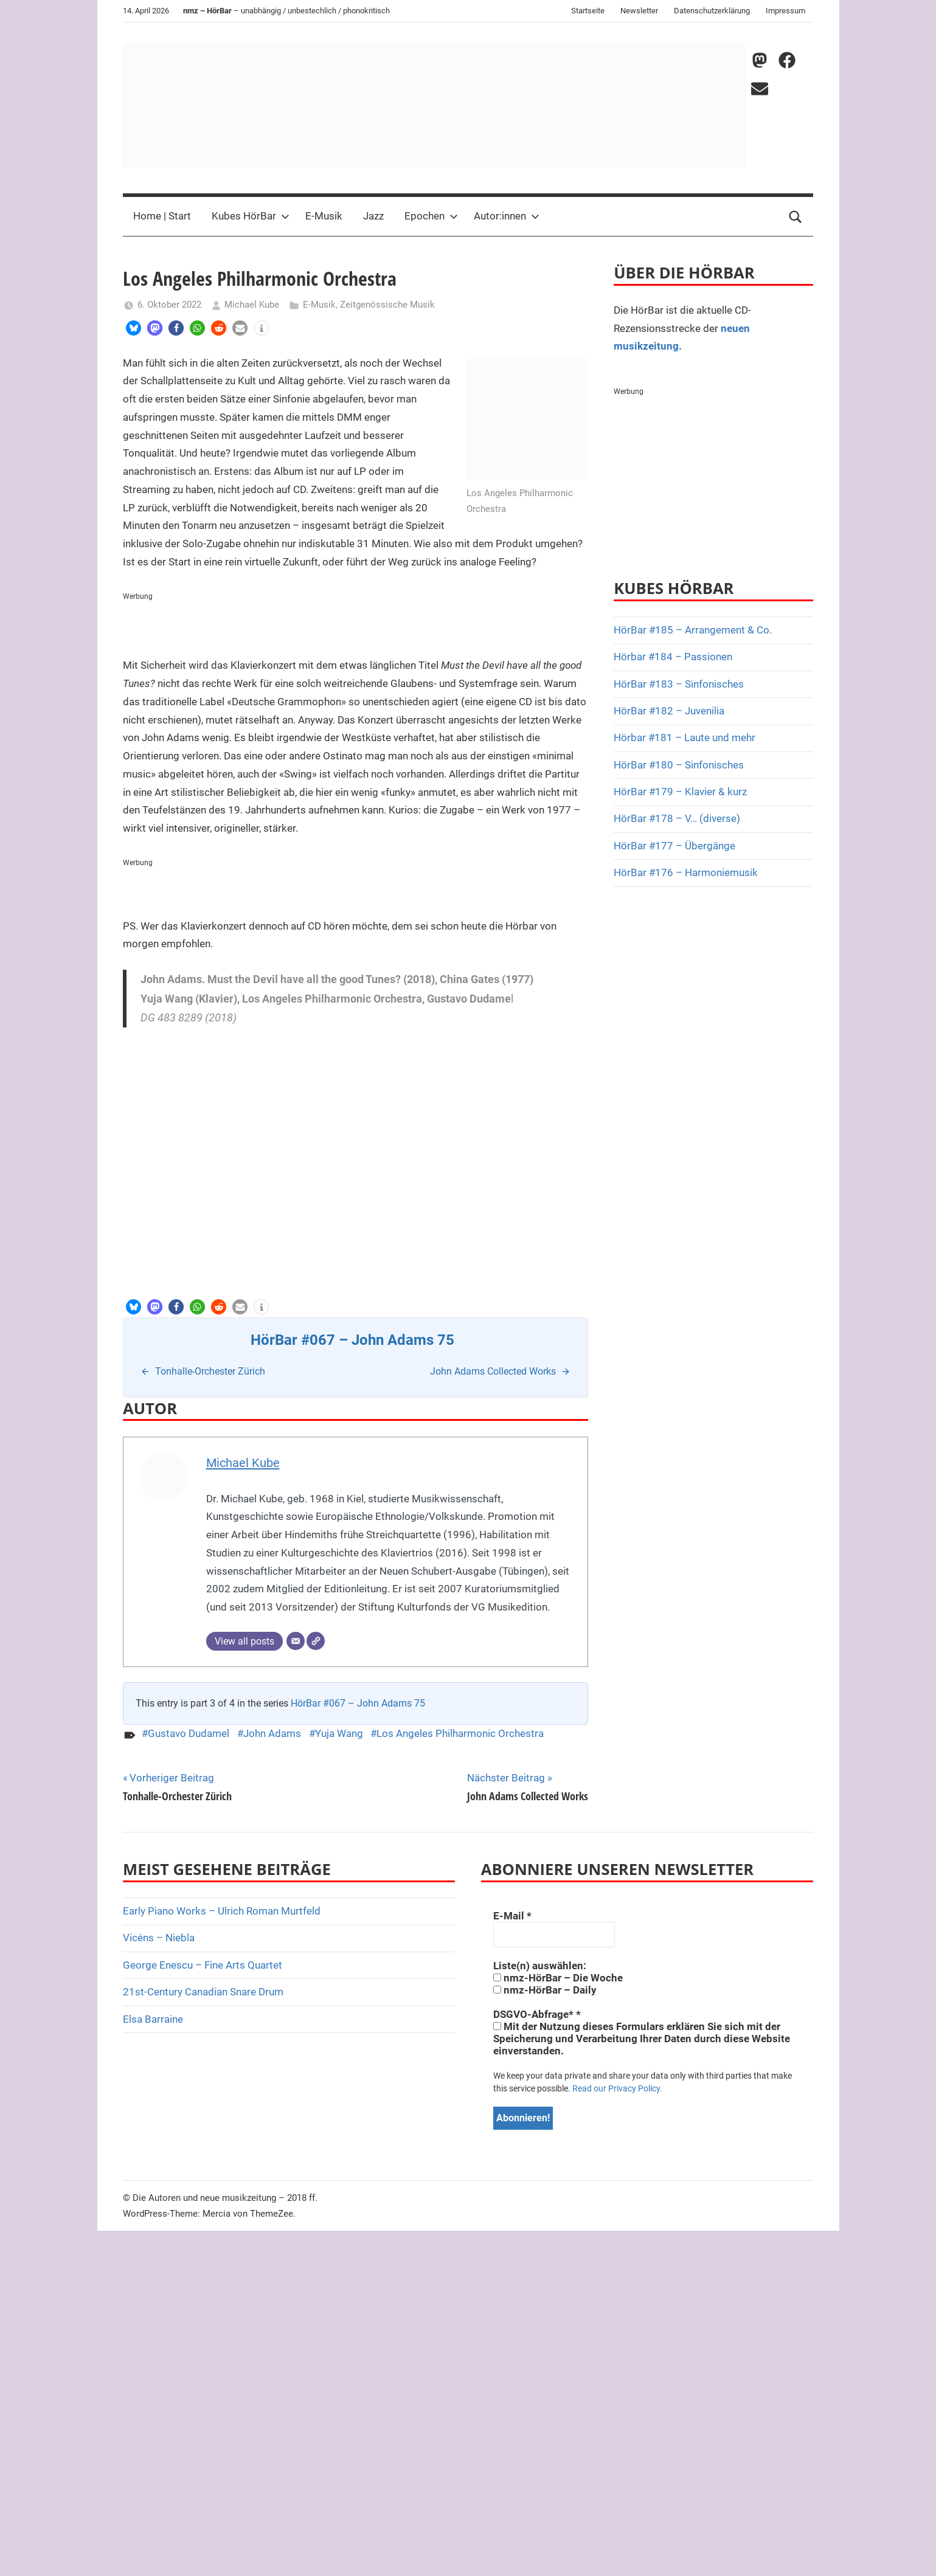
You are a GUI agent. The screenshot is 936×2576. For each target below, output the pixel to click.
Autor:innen (506, 216)
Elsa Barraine (153, 2019)
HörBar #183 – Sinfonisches (679, 684)
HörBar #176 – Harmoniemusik (686, 872)
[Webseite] (316, 1641)
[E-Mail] (295, 1641)
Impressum (785, 10)
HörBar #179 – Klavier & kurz (680, 792)
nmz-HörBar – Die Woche (558, 1978)
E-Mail (512, 1916)
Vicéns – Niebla (159, 1938)
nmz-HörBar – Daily (545, 1990)
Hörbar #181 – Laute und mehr (684, 737)
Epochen (431, 216)
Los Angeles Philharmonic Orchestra (460, 1733)
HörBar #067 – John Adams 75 (358, 1703)
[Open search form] (795, 216)
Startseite (588, 10)
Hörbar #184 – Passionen (673, 657)
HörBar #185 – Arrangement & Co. (693, 630)
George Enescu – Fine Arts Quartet (202, 1965)
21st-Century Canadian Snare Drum (203, 1992)
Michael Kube (251, 304)
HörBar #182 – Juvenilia (669, 711)
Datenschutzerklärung (712, 10)
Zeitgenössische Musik (387, 304)
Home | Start (162, 216)
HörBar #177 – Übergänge (674, 846)
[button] (133, 328)
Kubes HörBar (250, 216)
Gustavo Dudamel (188, 1733)
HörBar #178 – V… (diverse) (677, 818)
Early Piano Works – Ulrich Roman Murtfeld (222, 1911)
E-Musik (323, 216)
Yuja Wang (339, 1733)
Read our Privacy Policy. (617, 2088)
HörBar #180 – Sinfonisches (679, 765)
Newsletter (639, 10)
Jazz (373, 216)
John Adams (272, 1733)
